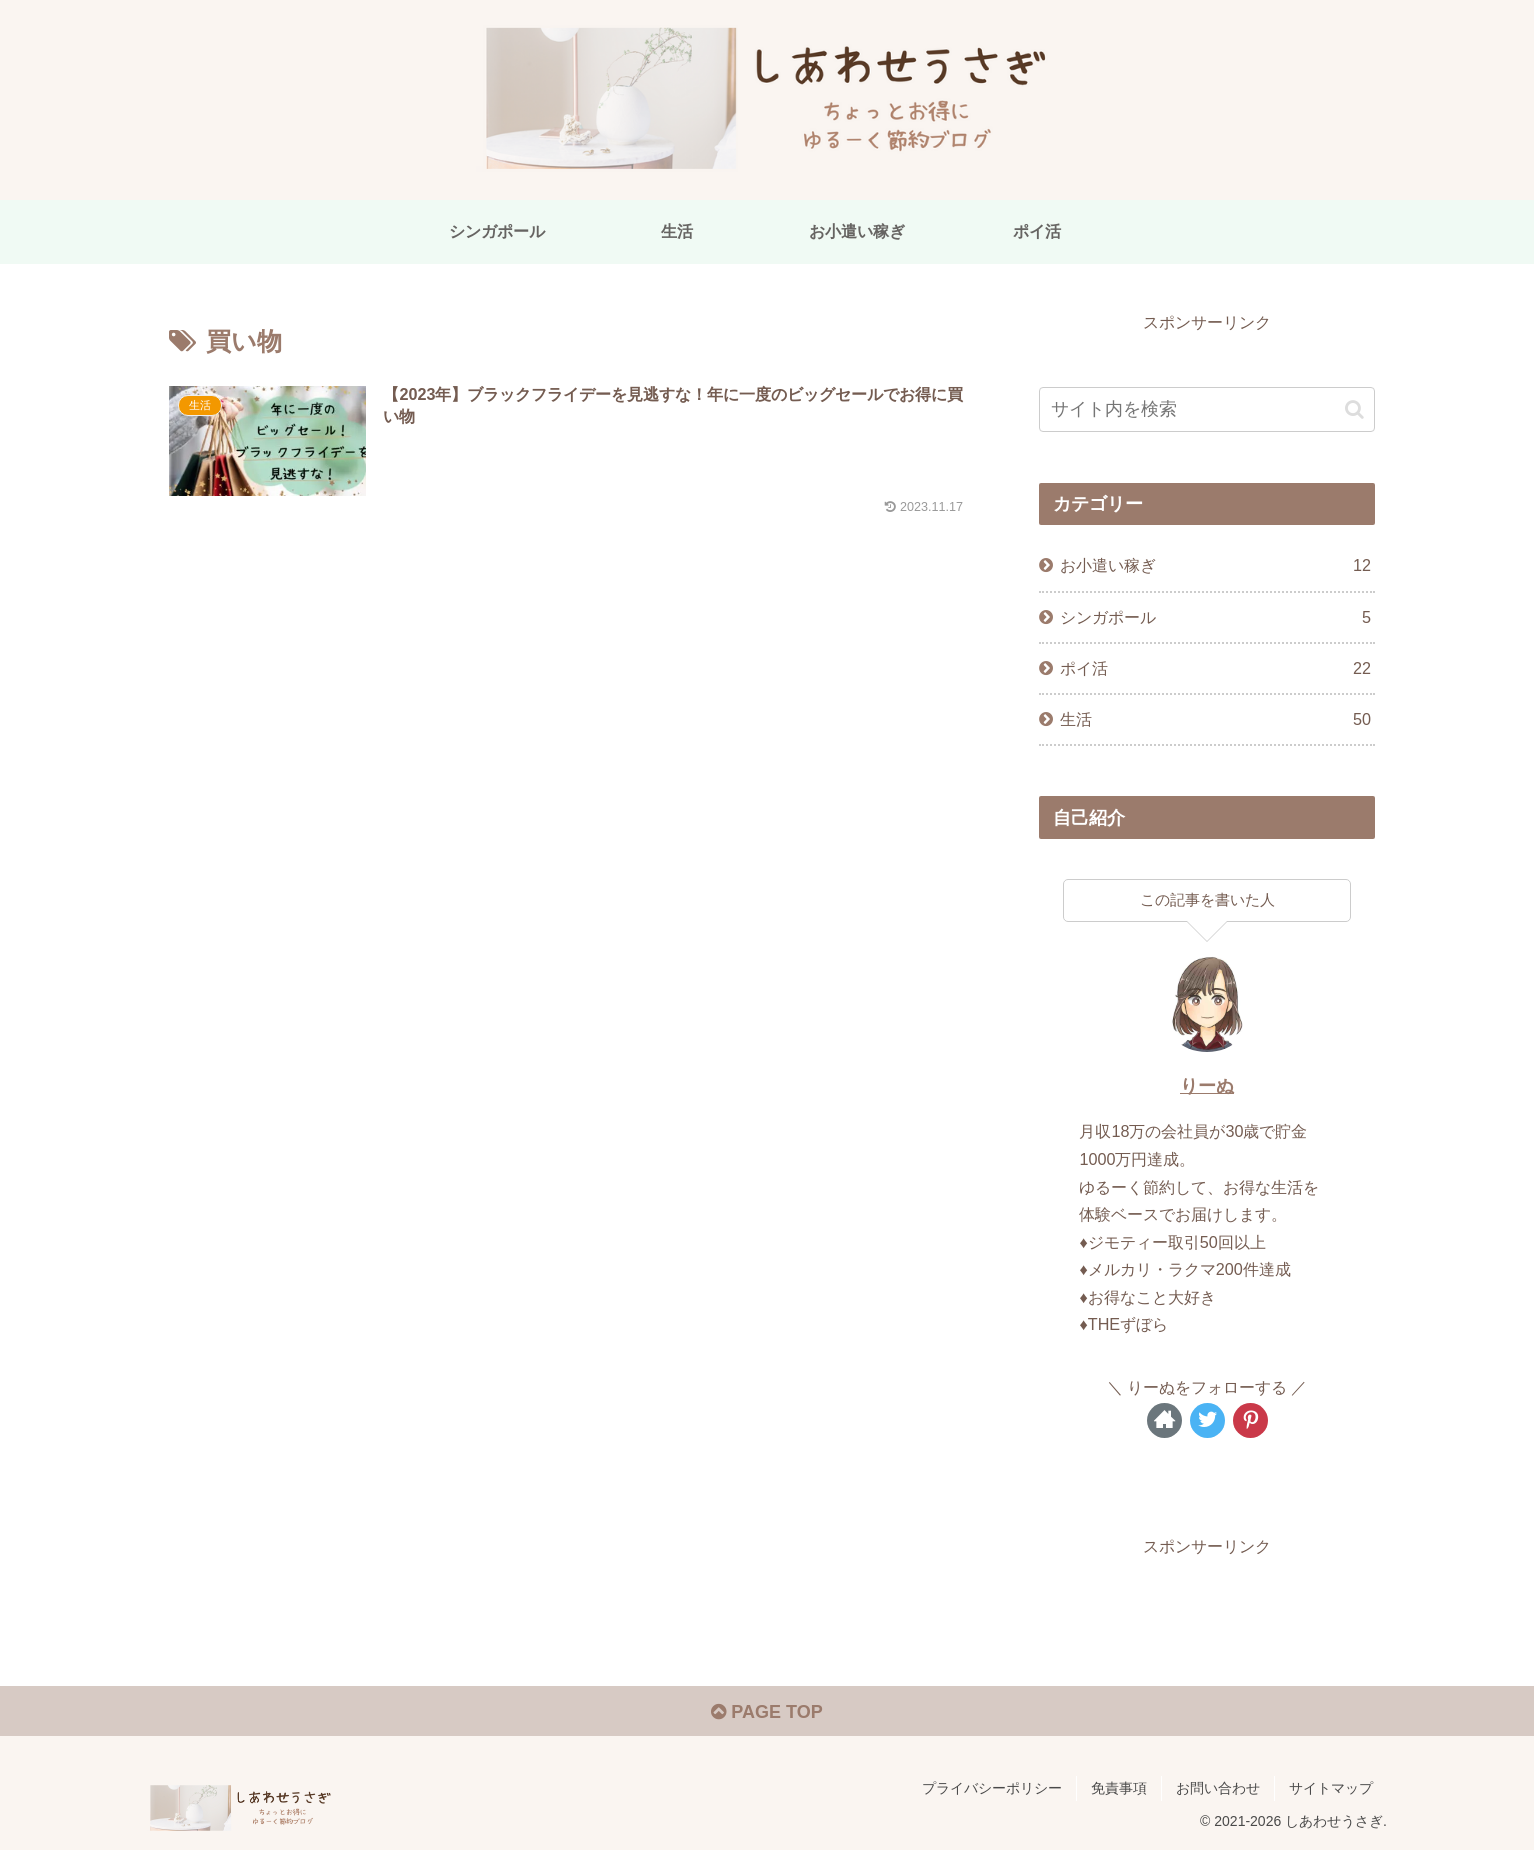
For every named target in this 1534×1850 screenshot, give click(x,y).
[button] (1354, 409)
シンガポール (1215, 617)
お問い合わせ (1218, 1788)
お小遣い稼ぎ (1215, 565)
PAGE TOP (766, 1712)
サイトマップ (1331, 1788)
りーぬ (1207, 1086)
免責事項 (1119, 1788)
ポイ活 (1215, 668)
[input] (1207, 409)
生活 (1215, 719)
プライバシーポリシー (992, 1788)
